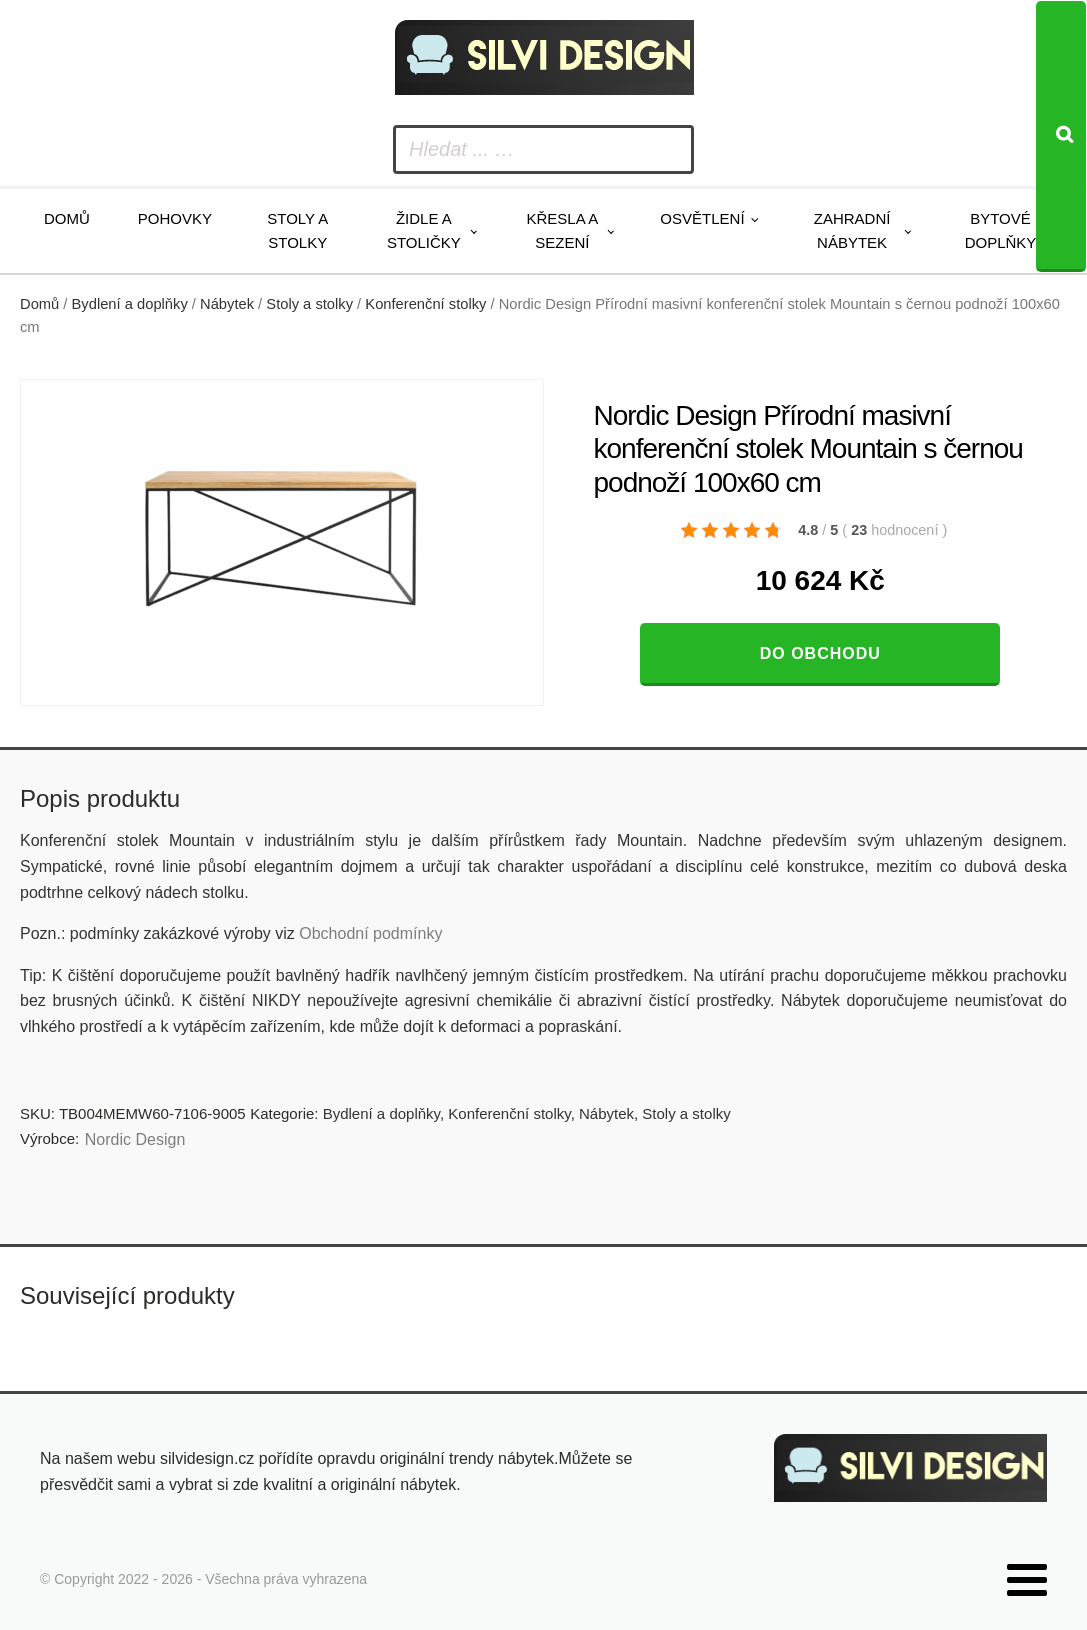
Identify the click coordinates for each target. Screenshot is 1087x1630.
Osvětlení (702, 218)
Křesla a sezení (562, 230)
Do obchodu (820, 653)
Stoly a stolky (297, 230)
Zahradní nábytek (852, 230)
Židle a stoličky (424, 230)
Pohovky (175, 218)
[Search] (1061, 136)
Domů (67, 218)
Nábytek (227, 304)
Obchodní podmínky (370, 933)
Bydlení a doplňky (130, 304)
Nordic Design (135, 1139)
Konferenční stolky (425, 304)
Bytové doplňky (1001, 230)
